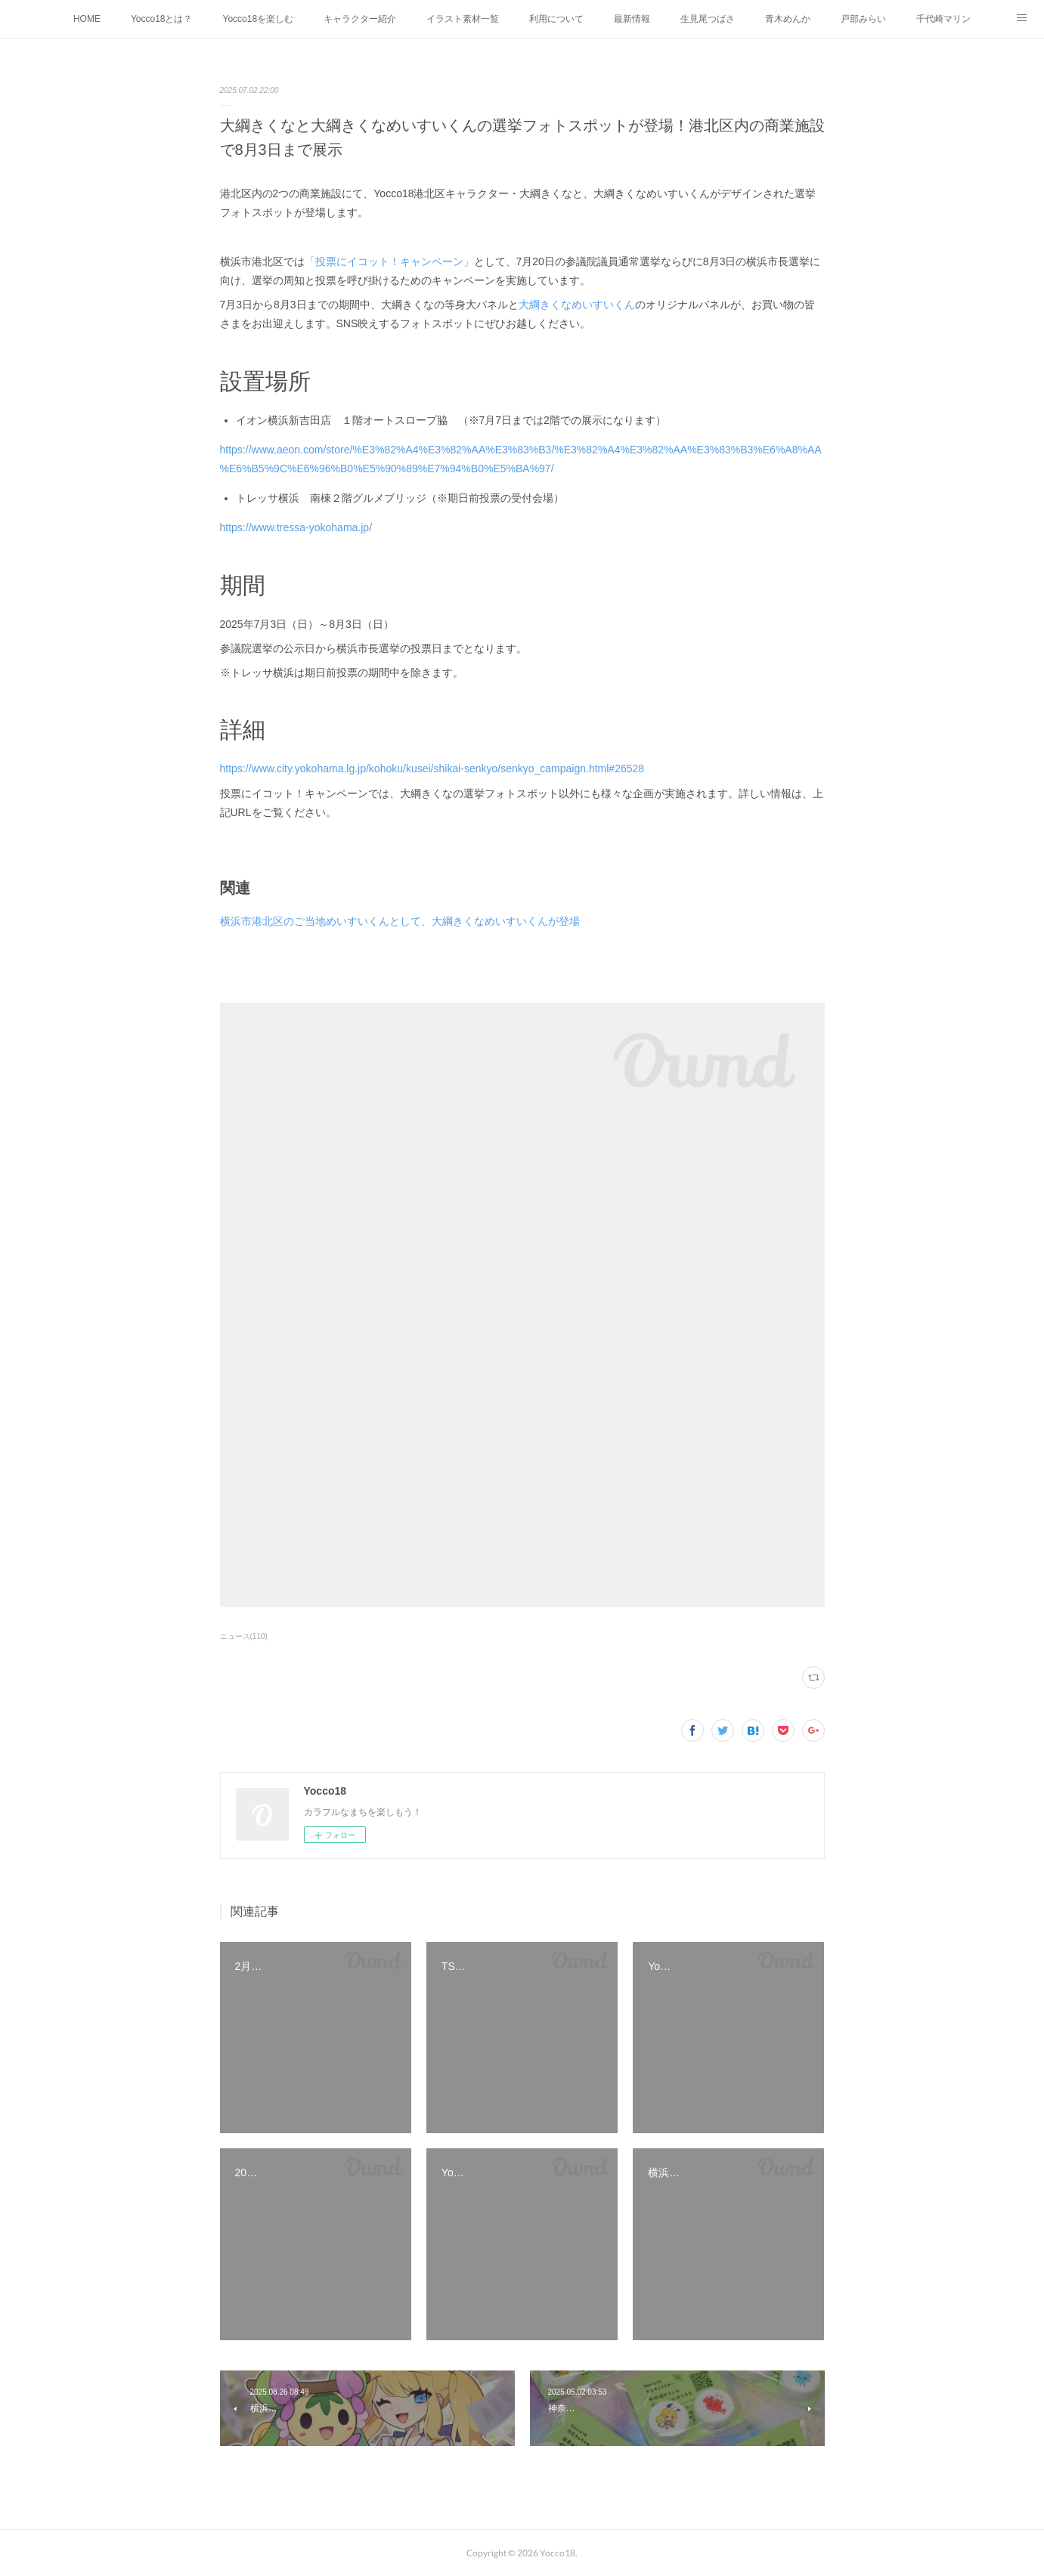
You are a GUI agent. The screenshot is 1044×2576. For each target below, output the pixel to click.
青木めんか (787, 19)
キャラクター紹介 (360, 19)
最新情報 (632, 19)
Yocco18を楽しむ (258, 19)
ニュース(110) (244, 1636)
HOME (87, 19)
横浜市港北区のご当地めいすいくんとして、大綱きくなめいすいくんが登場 (400, 921)
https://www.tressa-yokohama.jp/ (296, 527)
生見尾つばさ (707, 19)
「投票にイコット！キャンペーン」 (389, 261)
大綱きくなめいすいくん (577, 304)
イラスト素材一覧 (462, 19)
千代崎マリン (943, 19)
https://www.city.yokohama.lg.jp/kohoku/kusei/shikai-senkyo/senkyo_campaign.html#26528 (432, 768)
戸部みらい (863, 19)
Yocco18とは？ (162, 19)
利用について (556, 19)
